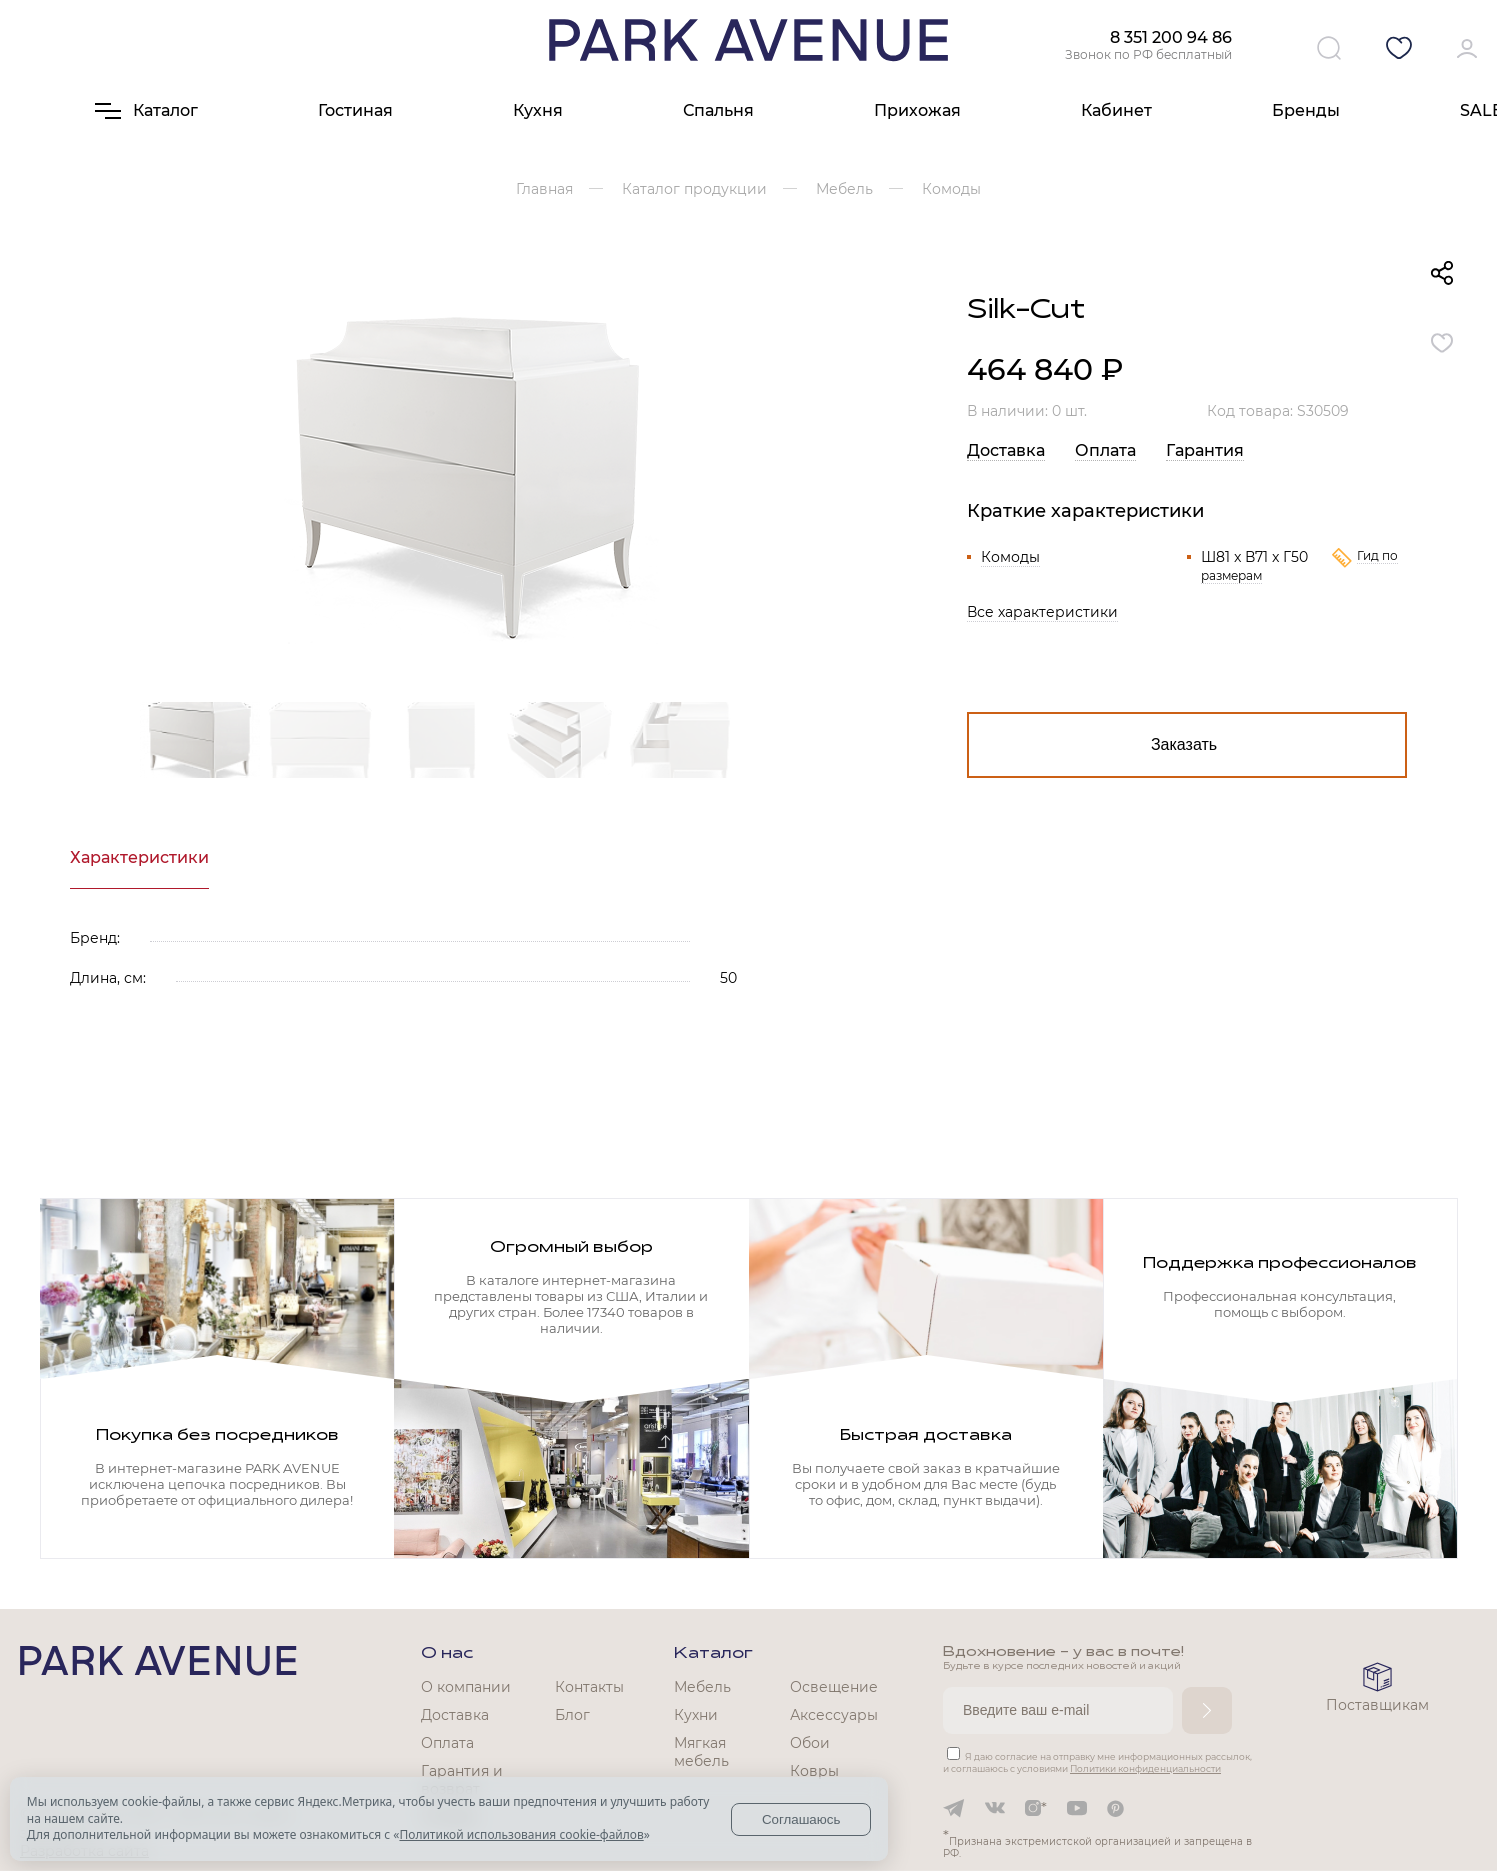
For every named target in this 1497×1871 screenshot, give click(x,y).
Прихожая (917, 110)
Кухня (538, 110)
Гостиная (355, 110)
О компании (466, 1687)
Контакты (589, 1687)
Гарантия (1205, 450)
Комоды (1010, 557)
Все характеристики (1042, 612)
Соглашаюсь (801, 1819)
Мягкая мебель (701, 1752)
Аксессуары (834, 1715)
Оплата (1105, 450)
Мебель (702, 1687)
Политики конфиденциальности (1145, 1768)
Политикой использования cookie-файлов (521, 1834)
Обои (810, 1743)
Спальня (718, 110)
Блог (572, 1715)
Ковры (814, 1771)
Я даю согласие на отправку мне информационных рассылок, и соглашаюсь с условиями (1097, 1762)
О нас (447, 1654)
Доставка (1006, 450)
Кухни (696, 1715)
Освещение (834, 1687)
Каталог (713, 1654)
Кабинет (1116, 110)
